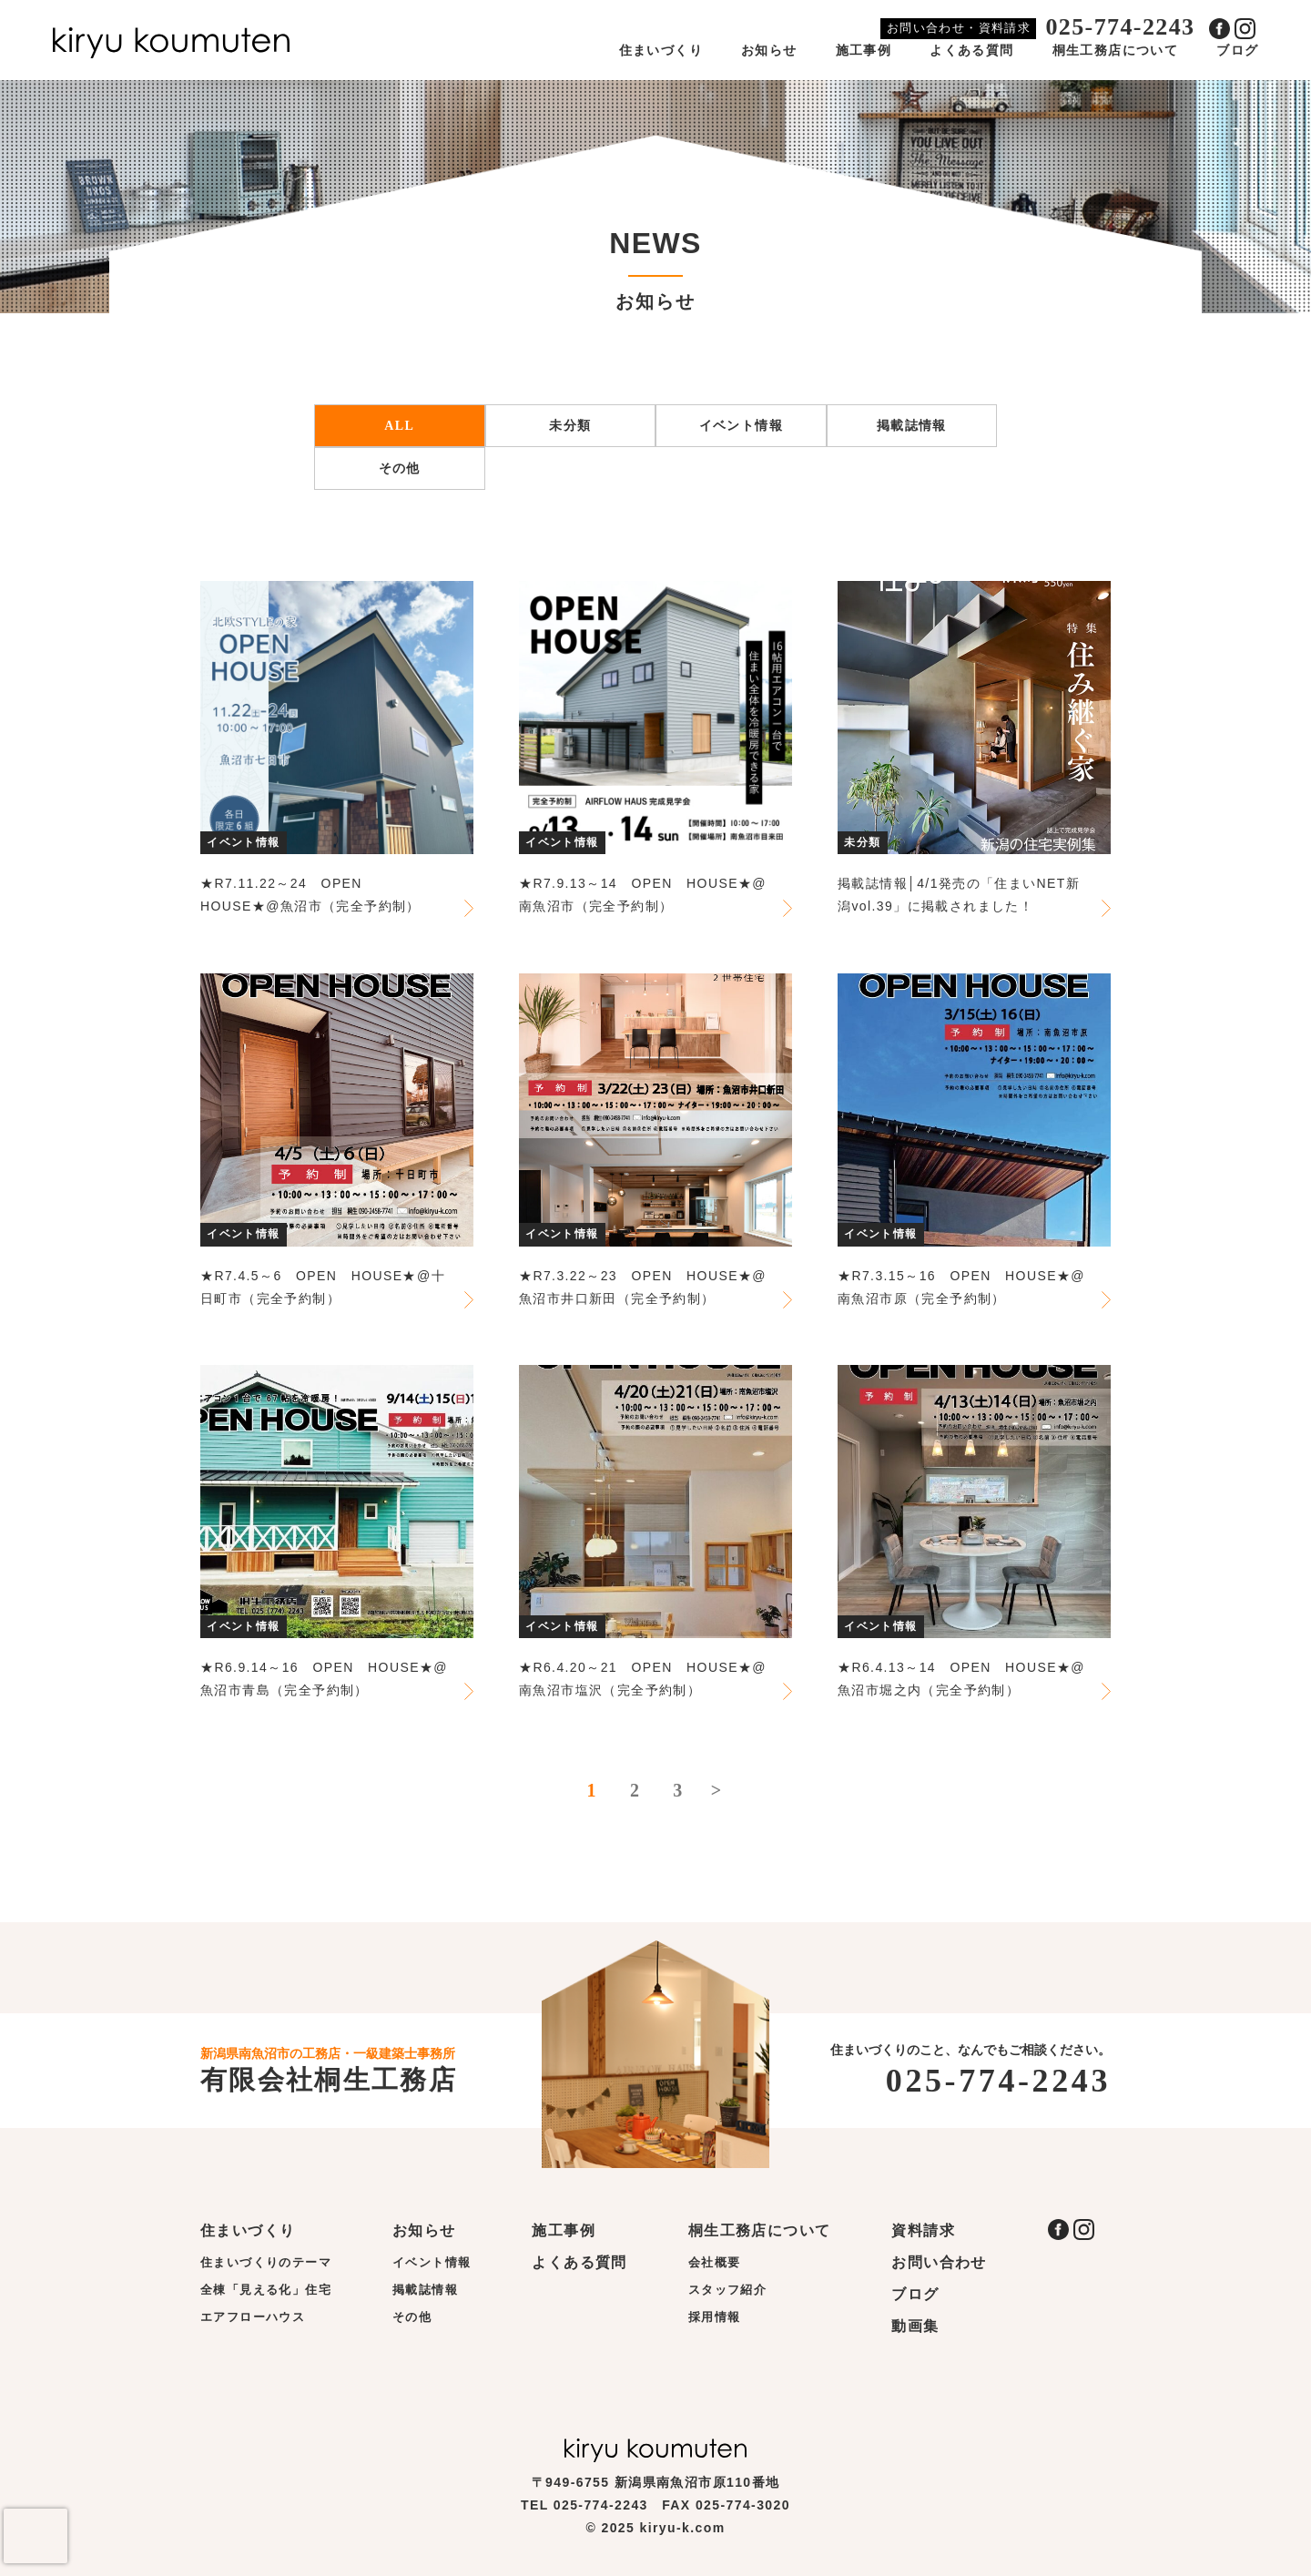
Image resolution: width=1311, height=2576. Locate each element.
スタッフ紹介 (727, 2289)
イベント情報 (741, 426)
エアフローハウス (252, 2317)
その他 (400, 468)
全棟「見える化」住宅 (265, 2289)
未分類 (570, 426)
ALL (399, 426)
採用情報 (714, 2317)
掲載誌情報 (912, 426)
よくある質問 (971, 50)
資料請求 (923, 2230)
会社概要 (714, 2262)
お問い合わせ (938, 2262)
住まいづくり (661, 50)
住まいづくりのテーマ (265, 2262)
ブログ (1237, 50)
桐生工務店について (1115, 50)
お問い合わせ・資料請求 (959, 28)
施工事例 (864, 50)
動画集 (915, 2326)
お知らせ (769, 50)
